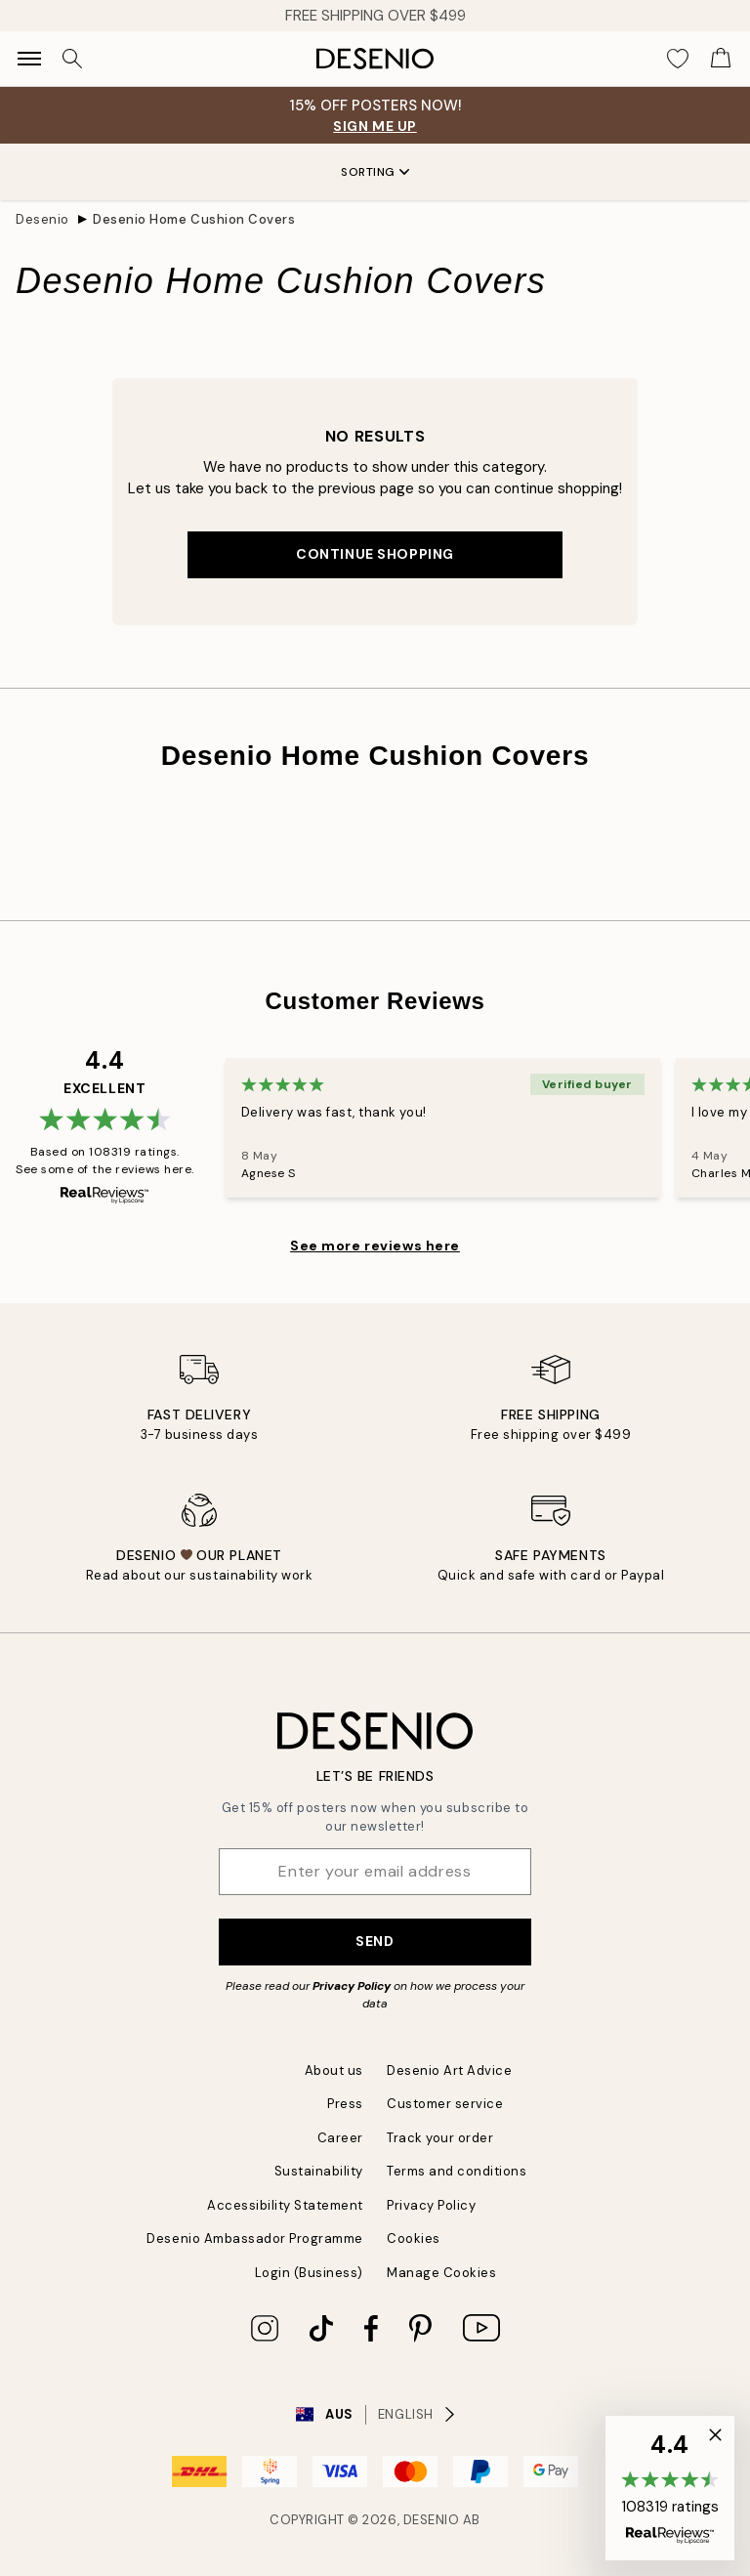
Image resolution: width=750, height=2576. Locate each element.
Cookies (413, 2238)
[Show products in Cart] (720, 58)
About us (334, 2070)
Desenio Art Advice (449, 2070)
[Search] (72, 58)
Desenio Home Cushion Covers (194, 219)
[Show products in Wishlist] (677, 58)
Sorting (375, 172)
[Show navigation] (29, 58)
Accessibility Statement (285, 2205)
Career (340, 2138)
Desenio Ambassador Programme (254, 2238)
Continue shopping (375, 554)
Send (374, 1941)
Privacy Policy (351, 1986)
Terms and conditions (456, 2171)
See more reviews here (375, 1245)
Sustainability (318, 2171)
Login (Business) (309, 2272)
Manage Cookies (441, 2272)
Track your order (440, 2138)
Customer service (445, 2103)
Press (345, 2103)
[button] (669, 2488)
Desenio (42, 219)
